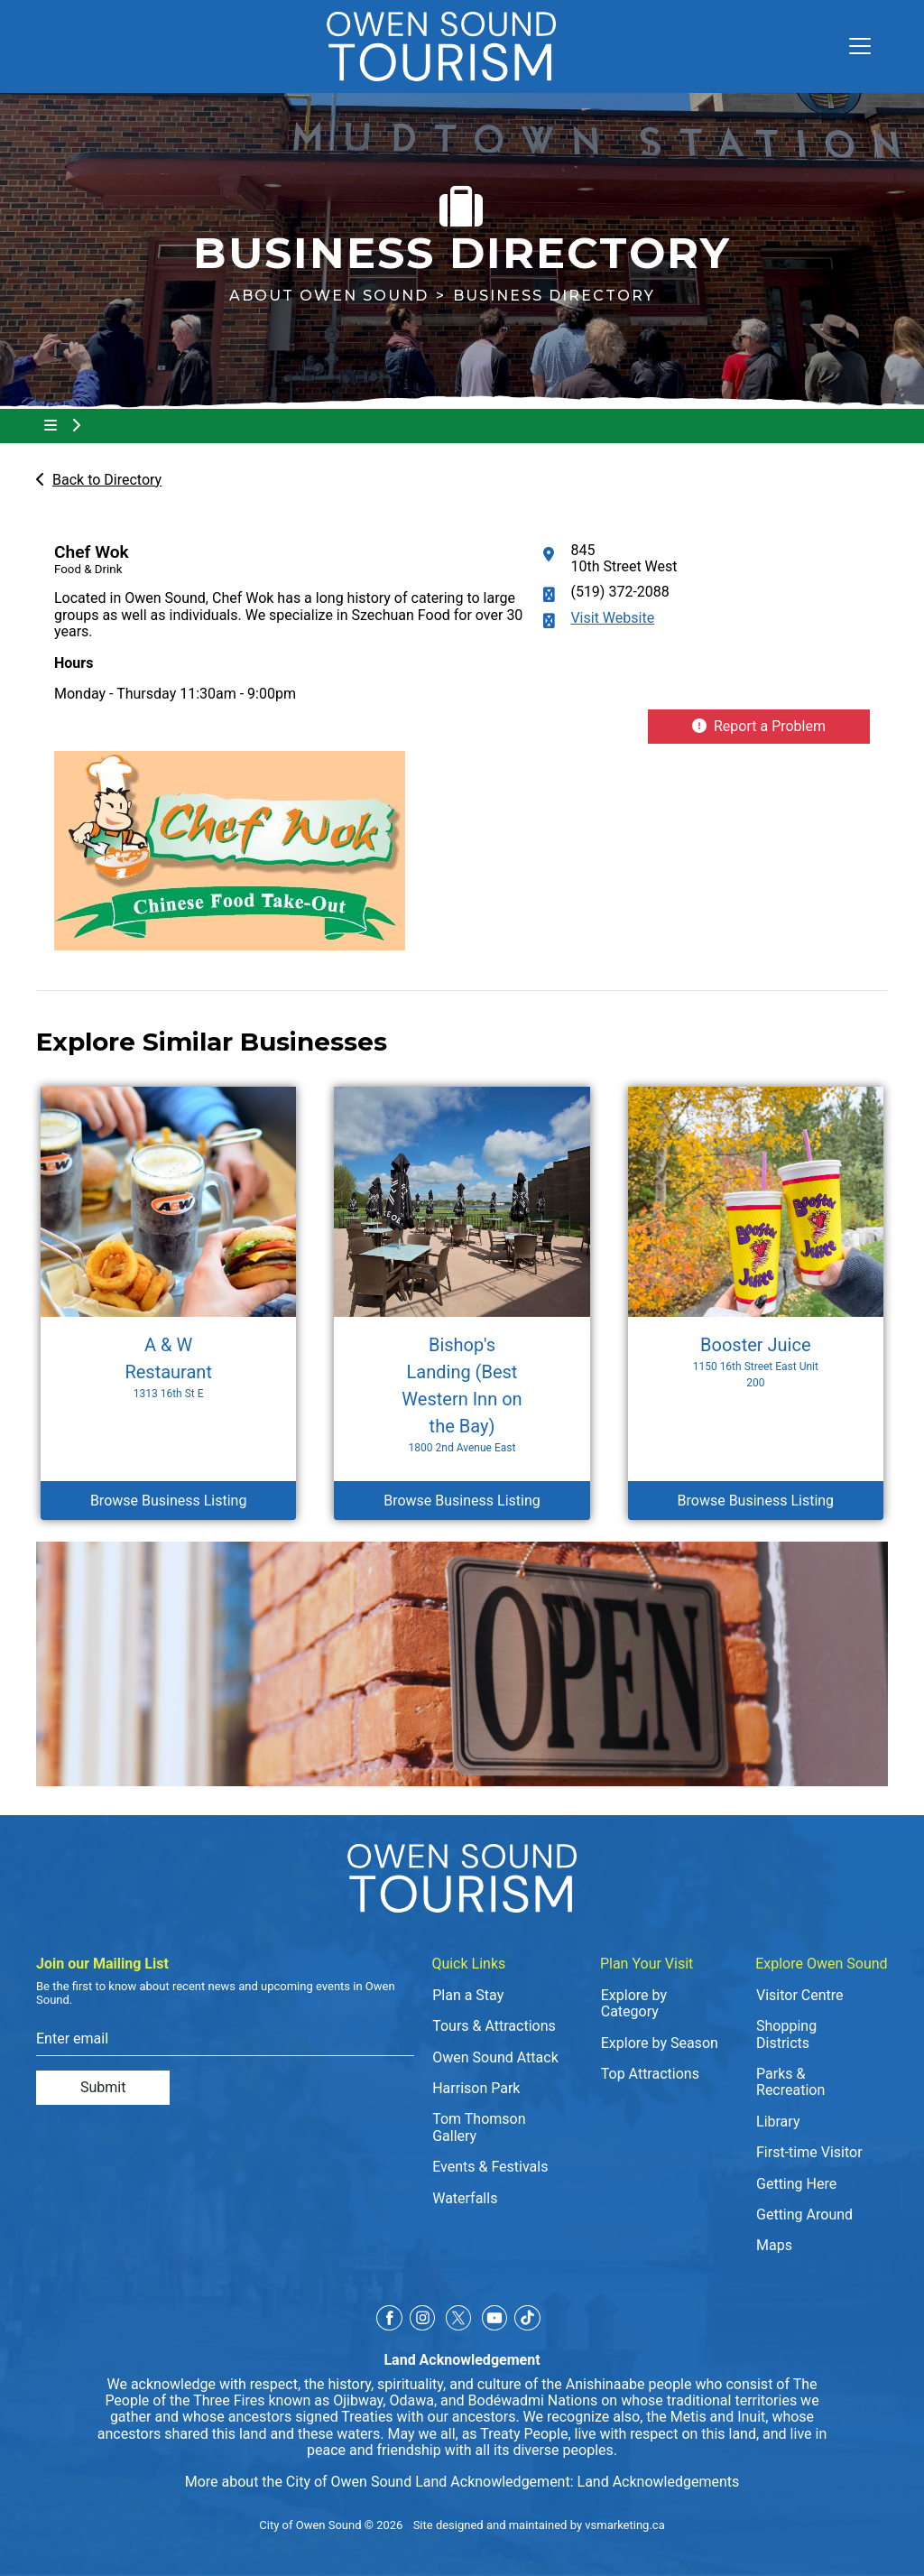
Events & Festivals (490, 2166)
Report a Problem (759, 726)
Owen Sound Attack (495, 2057)
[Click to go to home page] (441, 46)
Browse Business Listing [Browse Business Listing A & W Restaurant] (168, 1500)
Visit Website (612, 618)
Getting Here (796, 2183)
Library (777, 2121)
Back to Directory (99, 479)
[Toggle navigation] (852, 46)
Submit (102, 2087)
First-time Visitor (809, 2152)
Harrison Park (476, 2088)
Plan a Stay (468, 1995)
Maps (774, 2245)
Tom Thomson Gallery (478, 2127)
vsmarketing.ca (624, 2525)
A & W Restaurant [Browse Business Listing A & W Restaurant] (169, 1368)
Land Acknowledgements (659, 2481)
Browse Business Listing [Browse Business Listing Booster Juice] (756, 1500)
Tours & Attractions (494, 2025)
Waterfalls (464, 2198)
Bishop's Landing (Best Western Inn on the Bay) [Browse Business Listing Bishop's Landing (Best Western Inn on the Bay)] (462, 1395)
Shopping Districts (786, 2034)
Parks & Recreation (790, 2082)
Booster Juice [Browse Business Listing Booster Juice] (755, 1362)
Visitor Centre (800, 1995)
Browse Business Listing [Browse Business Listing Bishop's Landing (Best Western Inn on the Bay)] (462, 1500)
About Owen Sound (329, 295)
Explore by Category (634, 2003)
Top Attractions (650, 2073)
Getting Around (804, 2214)
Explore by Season (659, 2043)
